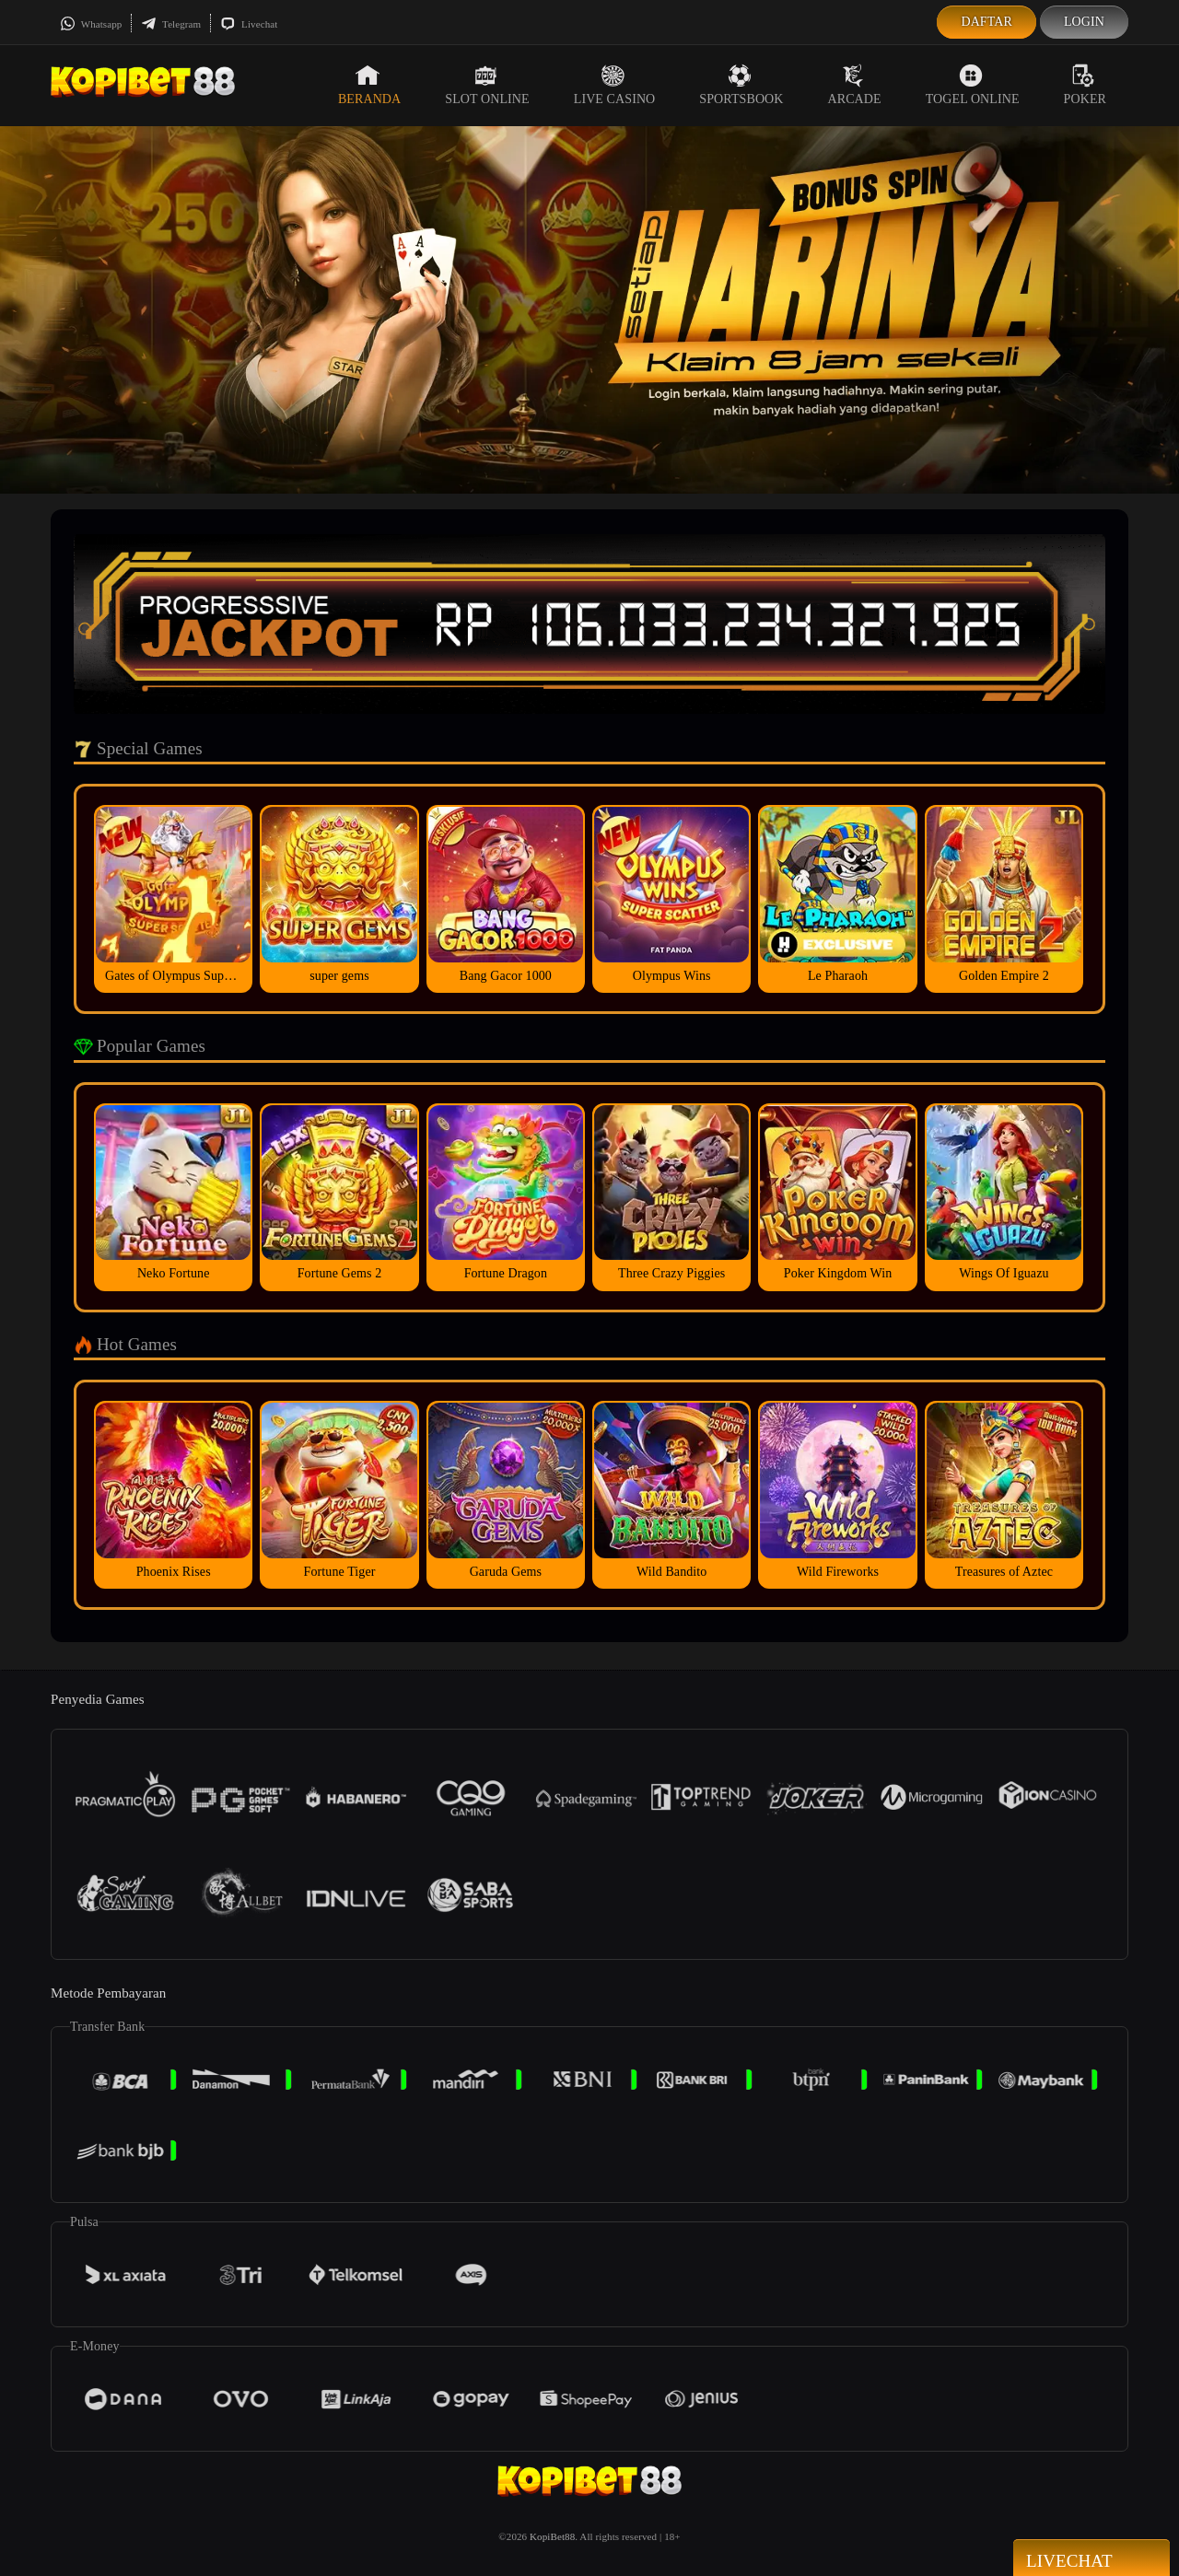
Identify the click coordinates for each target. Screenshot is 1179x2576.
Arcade (854, 85)
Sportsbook (741, 85)
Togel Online (973, 85)
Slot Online (487, 85)
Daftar (986, 22)
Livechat (248, 23)
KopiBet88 (552, 2536)
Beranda (369, 85)
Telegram (171, 23)
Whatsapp (91, 23)
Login (1084, 22)
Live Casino (615, 85)
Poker (1085, 85)
